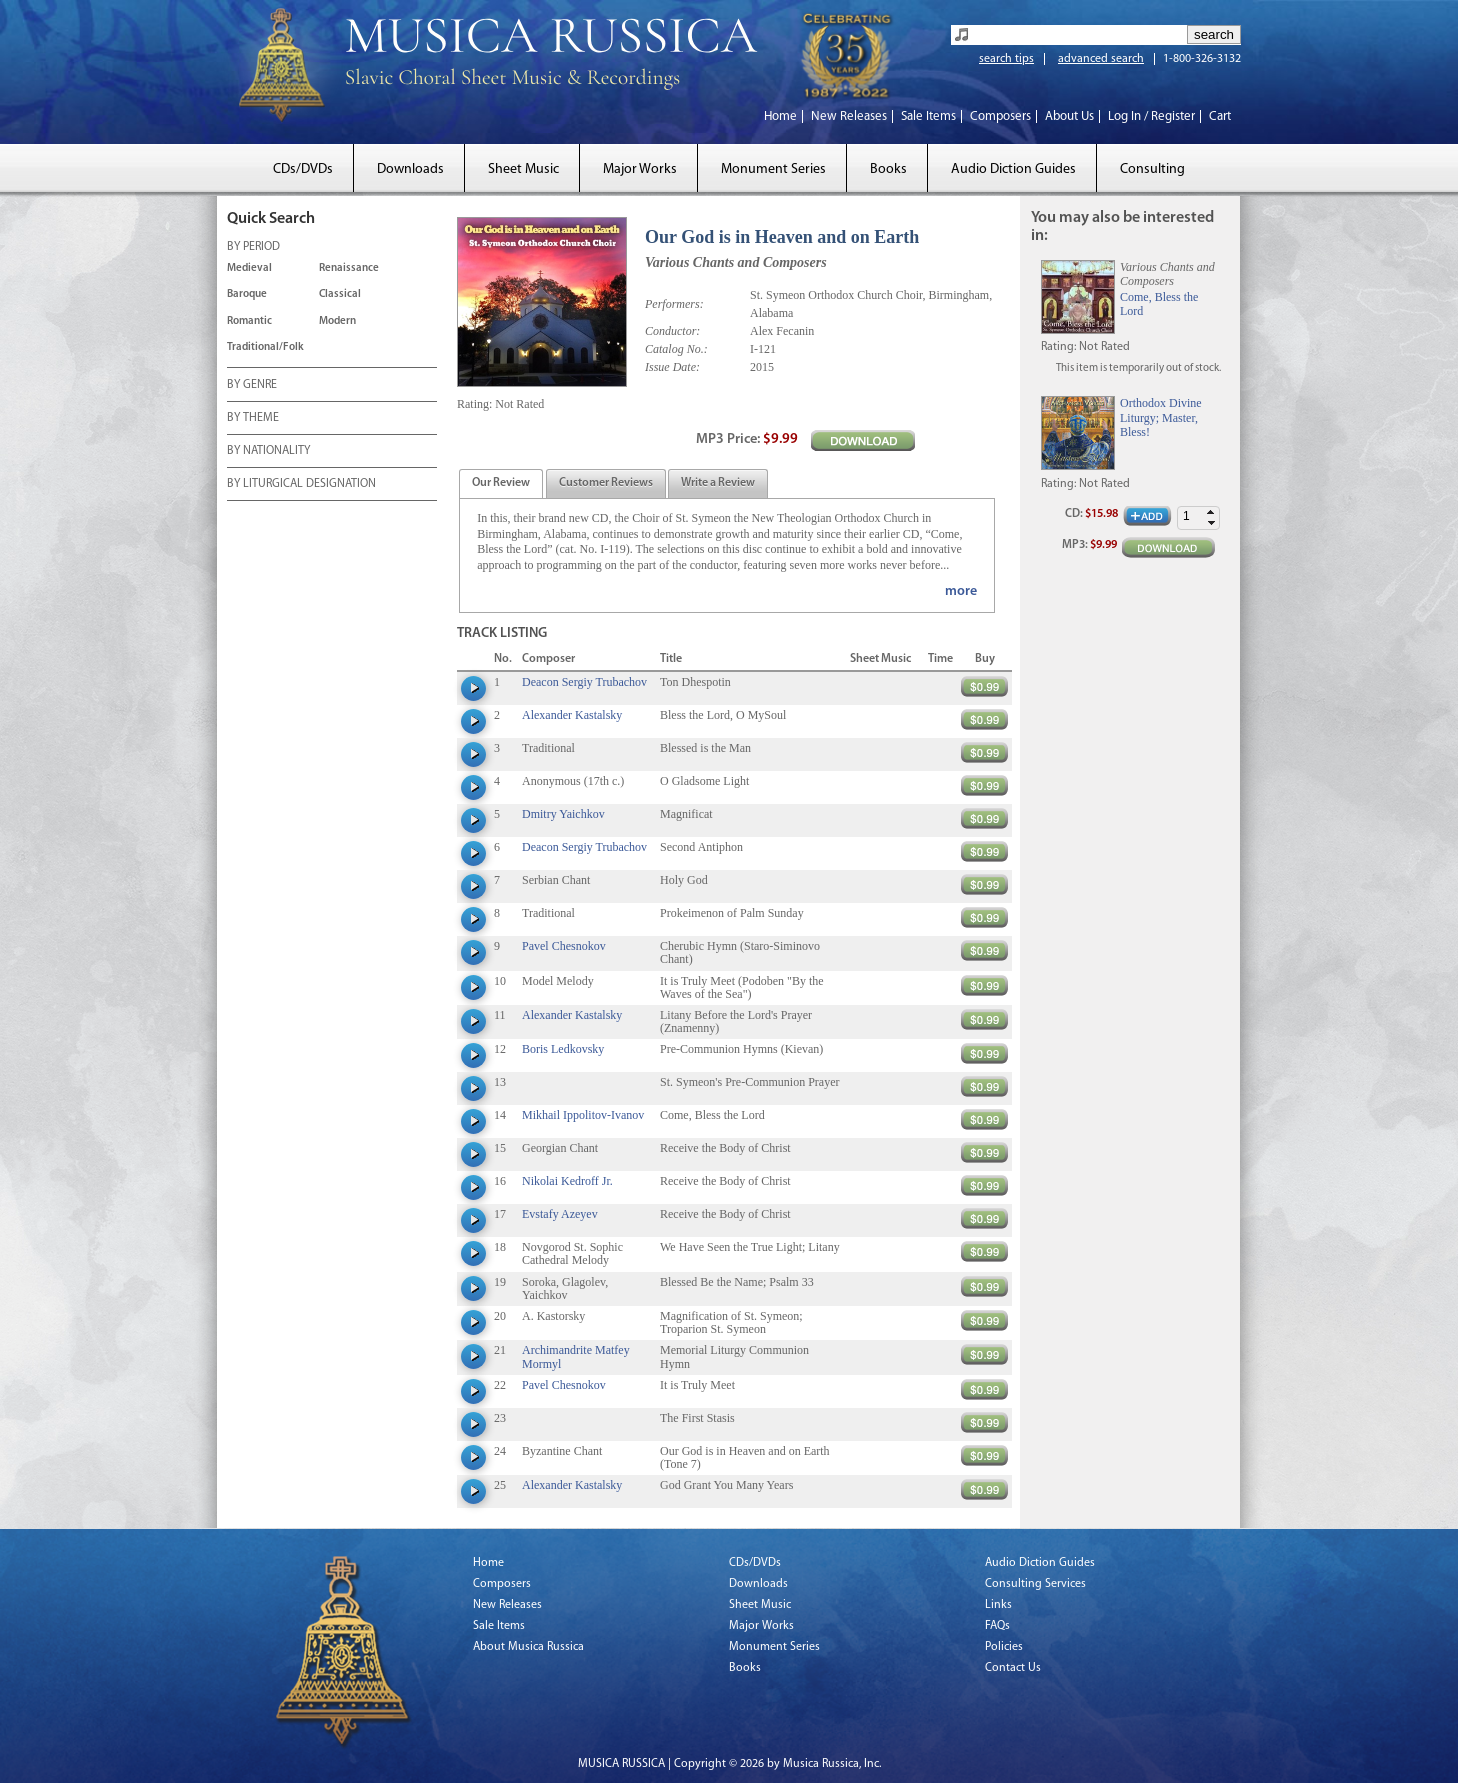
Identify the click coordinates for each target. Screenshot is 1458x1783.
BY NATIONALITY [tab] (268, 452)
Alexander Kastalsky (572, 715)
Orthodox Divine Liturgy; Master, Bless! (1161, 417)
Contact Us (1013, 1668)
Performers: (674, 304)
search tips (1006, 59)
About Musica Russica (528, 1647)
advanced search (1101, 59)
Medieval (249, 268)
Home (780, 116)
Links (998, 1605)
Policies (1004, 1647)
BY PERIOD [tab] (253, 248)
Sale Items (928, 116)
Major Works (640, 169)
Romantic (249, 321)
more (961, 591)
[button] (1211, 512)
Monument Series (773, 169)
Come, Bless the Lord (1159, 304)
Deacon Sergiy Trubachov (584, 682)
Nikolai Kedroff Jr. (567, 1181)
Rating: (474, 404)
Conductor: (672, 331)
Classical (340, 294)
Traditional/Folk (265, 347)
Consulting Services (1035, 1584)
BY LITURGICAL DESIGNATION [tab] (301, 485)
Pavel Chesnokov (564, 946)
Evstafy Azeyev (560, 1214)
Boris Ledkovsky (563, 1049)
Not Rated (519, 404)
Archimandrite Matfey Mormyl (576, 1356)
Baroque (247, 294)
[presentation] (501, 484)
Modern (337, 321)
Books (888, 169)
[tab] (501, 483)
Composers (1000, 116)
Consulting (1152, 169)
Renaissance (349, 268)
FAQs (997, 1626)
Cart (1220, 116)
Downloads (410, 169)
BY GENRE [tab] (252, 386)
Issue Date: (672, 367)
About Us (1069, 116)
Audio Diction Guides (1013, 169)
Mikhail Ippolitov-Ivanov (583, 1115)
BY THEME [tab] (253, 419)
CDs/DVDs (303, 169)
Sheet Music (523, 169)
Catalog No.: (676, 349)
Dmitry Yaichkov (563, 814)
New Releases (849, 116)
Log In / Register (1151, 116)
